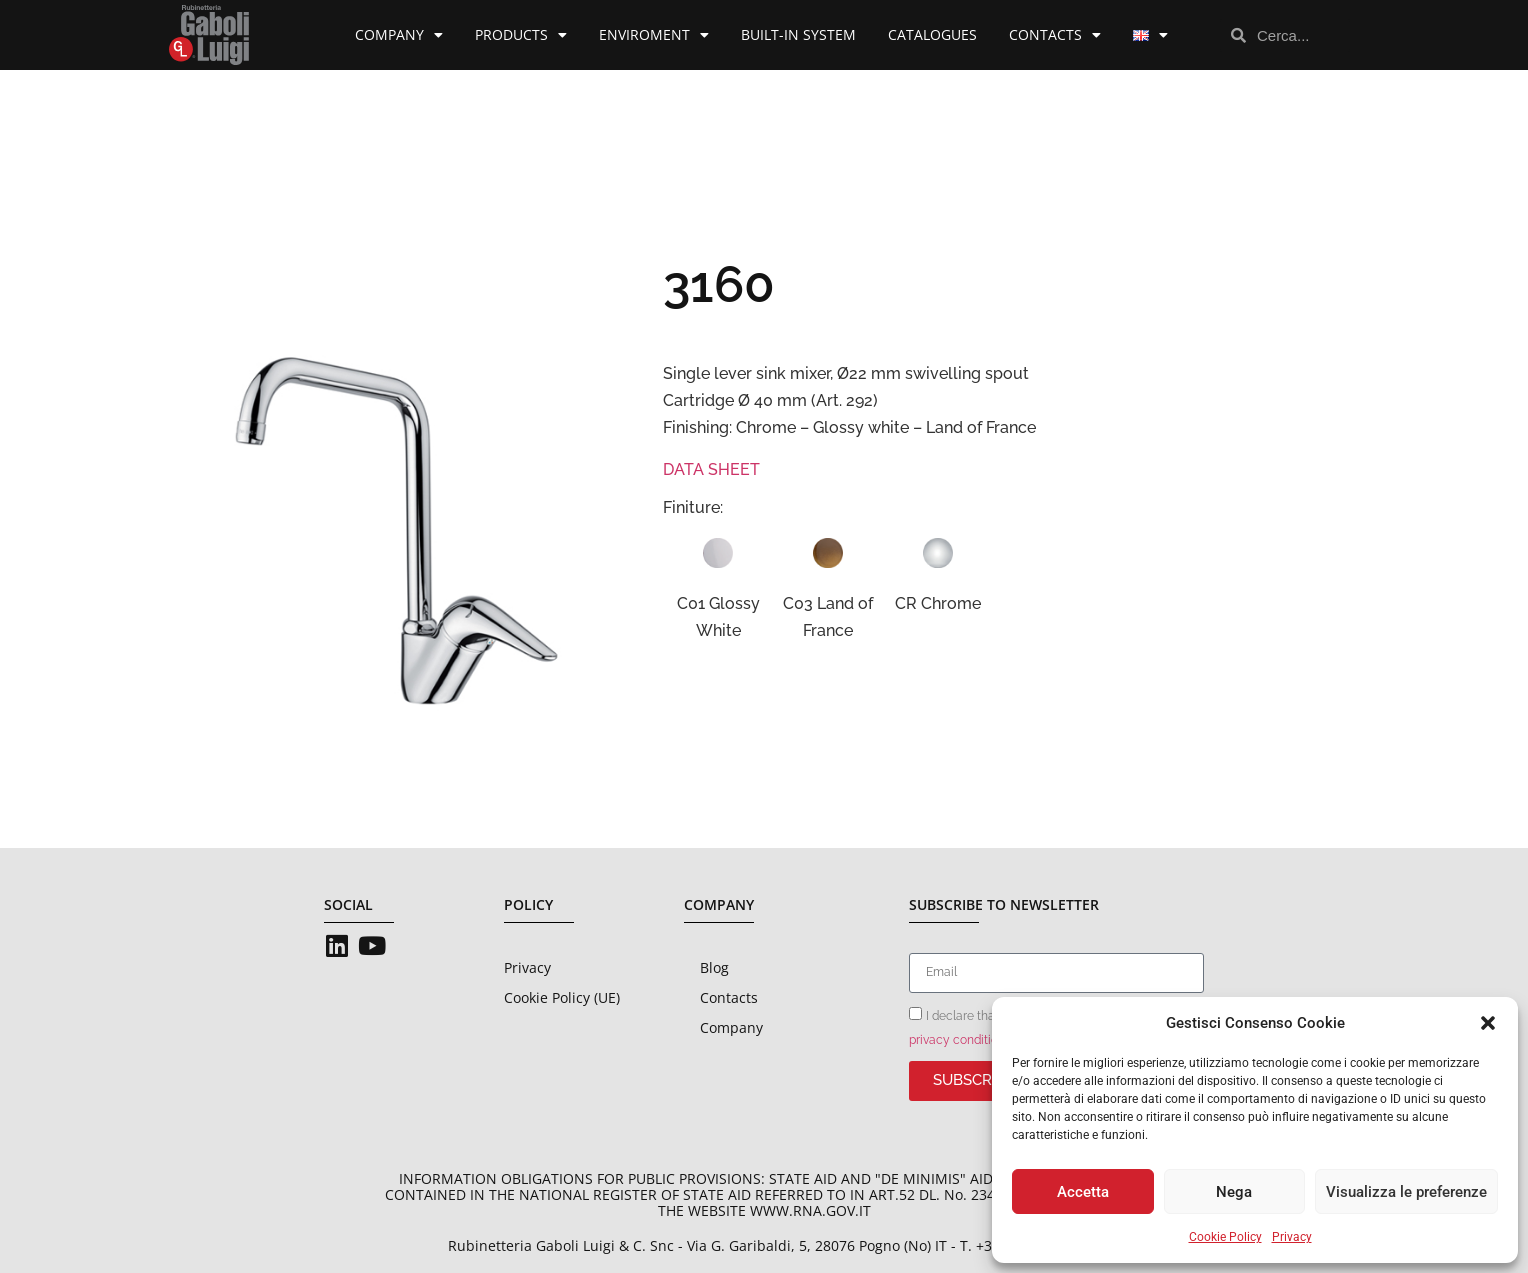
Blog (714, 967)
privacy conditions (960, 1040)
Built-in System (798, 34)
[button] (1488, 1023)
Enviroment (654, 35)
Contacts (1055, 35)
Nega (1234, 1192)
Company (399, 35)
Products (521, 35)
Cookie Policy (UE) (562, 997)
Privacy (1292, 1237)
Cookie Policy (1225, 1237)
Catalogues (932, 34)
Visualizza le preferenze (1406, 1192)
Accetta (1083, 1192)
